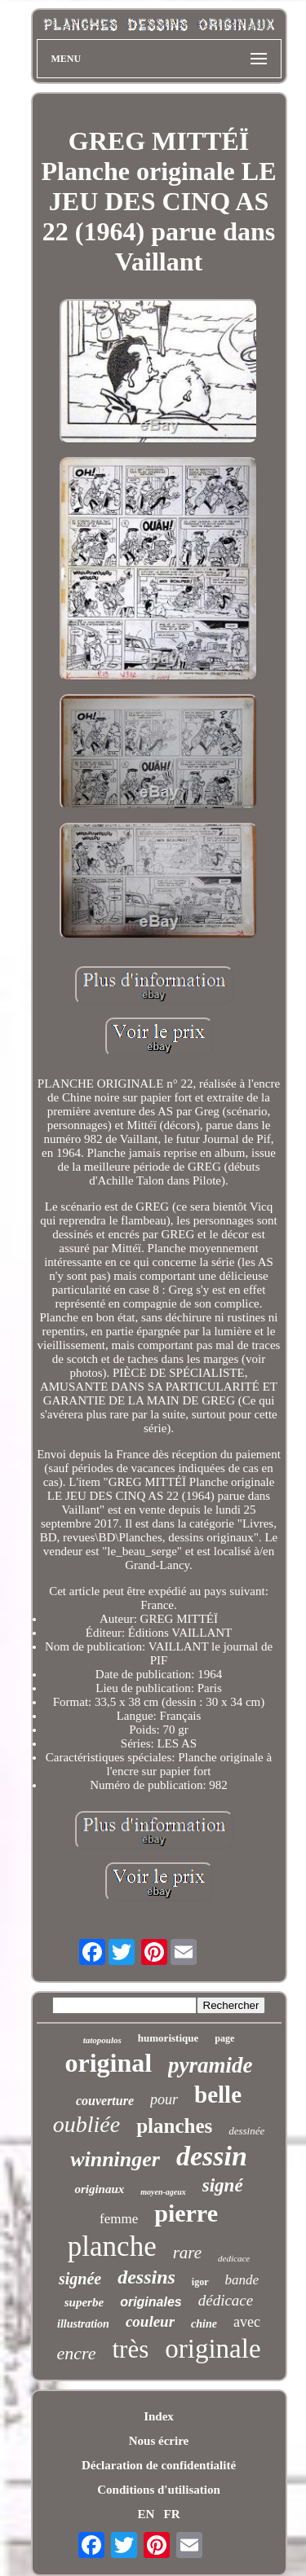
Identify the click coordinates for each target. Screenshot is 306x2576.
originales (151, 2302)
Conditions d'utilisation (158, 2489)
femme (119, 2219)
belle (218, 2094)
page (224, 2038)
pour (164, 2099)
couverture (105, 2101)
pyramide (210, 2065)
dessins (146, 2277)
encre (75, 2353)
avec (246, 2322)
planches (174, 2126)
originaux (99, 2189)
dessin (211, 2156)
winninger (115, 2159)
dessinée (246, 2131)
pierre (186, 2213)
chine (204, 2324)
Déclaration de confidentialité (159, 2465)
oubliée (86, 2124)
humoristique (168, 2038)
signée (80, 2279)
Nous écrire (158, 2440)
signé (222, 2185)
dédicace (226, 2300)
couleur (150, 2321)
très (130, 2349)
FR (172, 2514)
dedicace (234, 2258)
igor (200, 2282)
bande (242, 2280)
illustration (83, 2324)
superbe (84, 2302)
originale (212, 2348)
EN (145, 2514)
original (108, 2062)
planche (112, 2246)
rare (187, 2252)
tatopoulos (102, 2040)
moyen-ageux (163, 2191)
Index (159, 2416)
